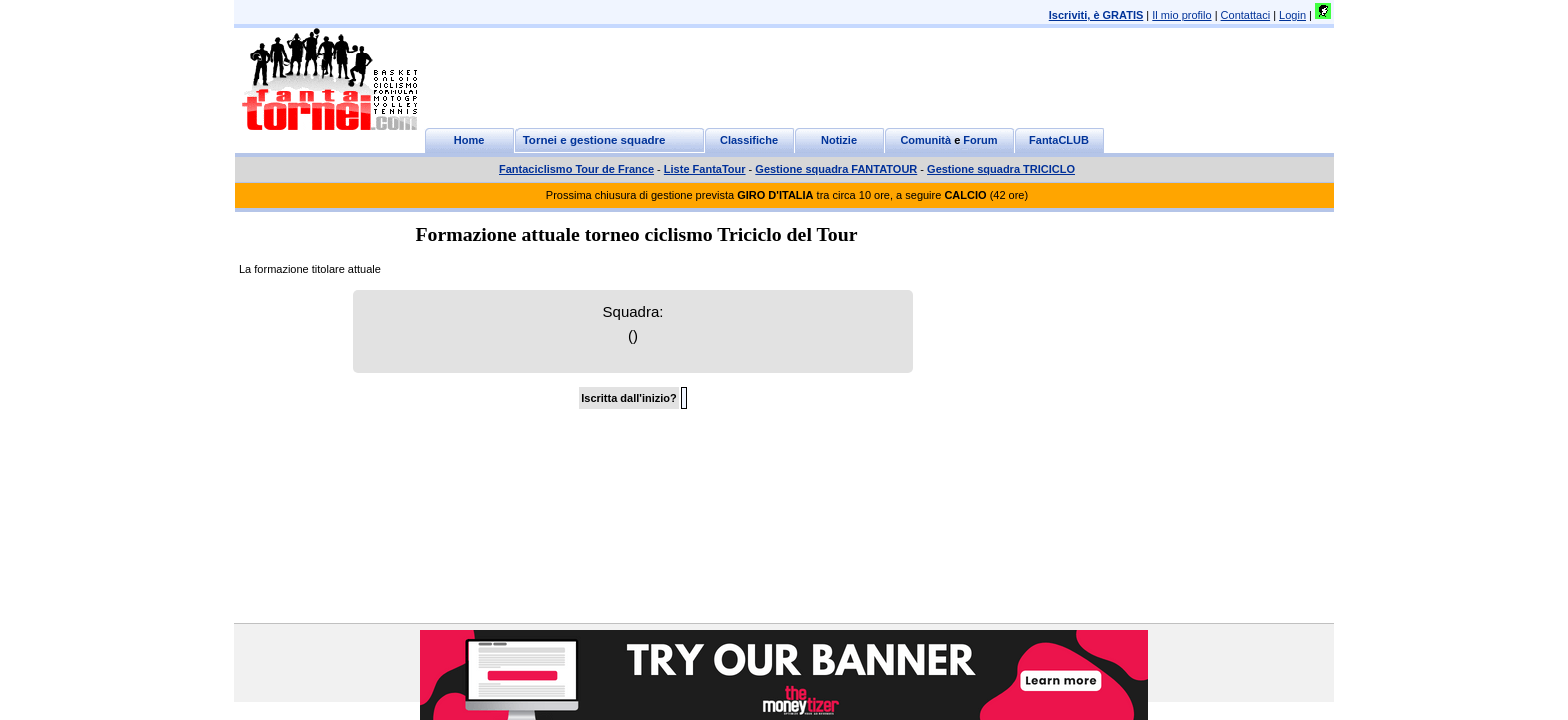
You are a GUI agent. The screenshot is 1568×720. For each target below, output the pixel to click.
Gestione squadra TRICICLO (1001, 169)
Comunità (925, 140)
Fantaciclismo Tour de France (576, 169)
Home (469, 140)
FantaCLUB (1059, 140)
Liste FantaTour (705, 169)
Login (1292, 15)
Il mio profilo (1181, 15)
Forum (980, 140)
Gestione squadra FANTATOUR (836, 169)
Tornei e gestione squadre (594, 140)
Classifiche (749, 140)
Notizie (839, 140)
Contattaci (1246, 15)
